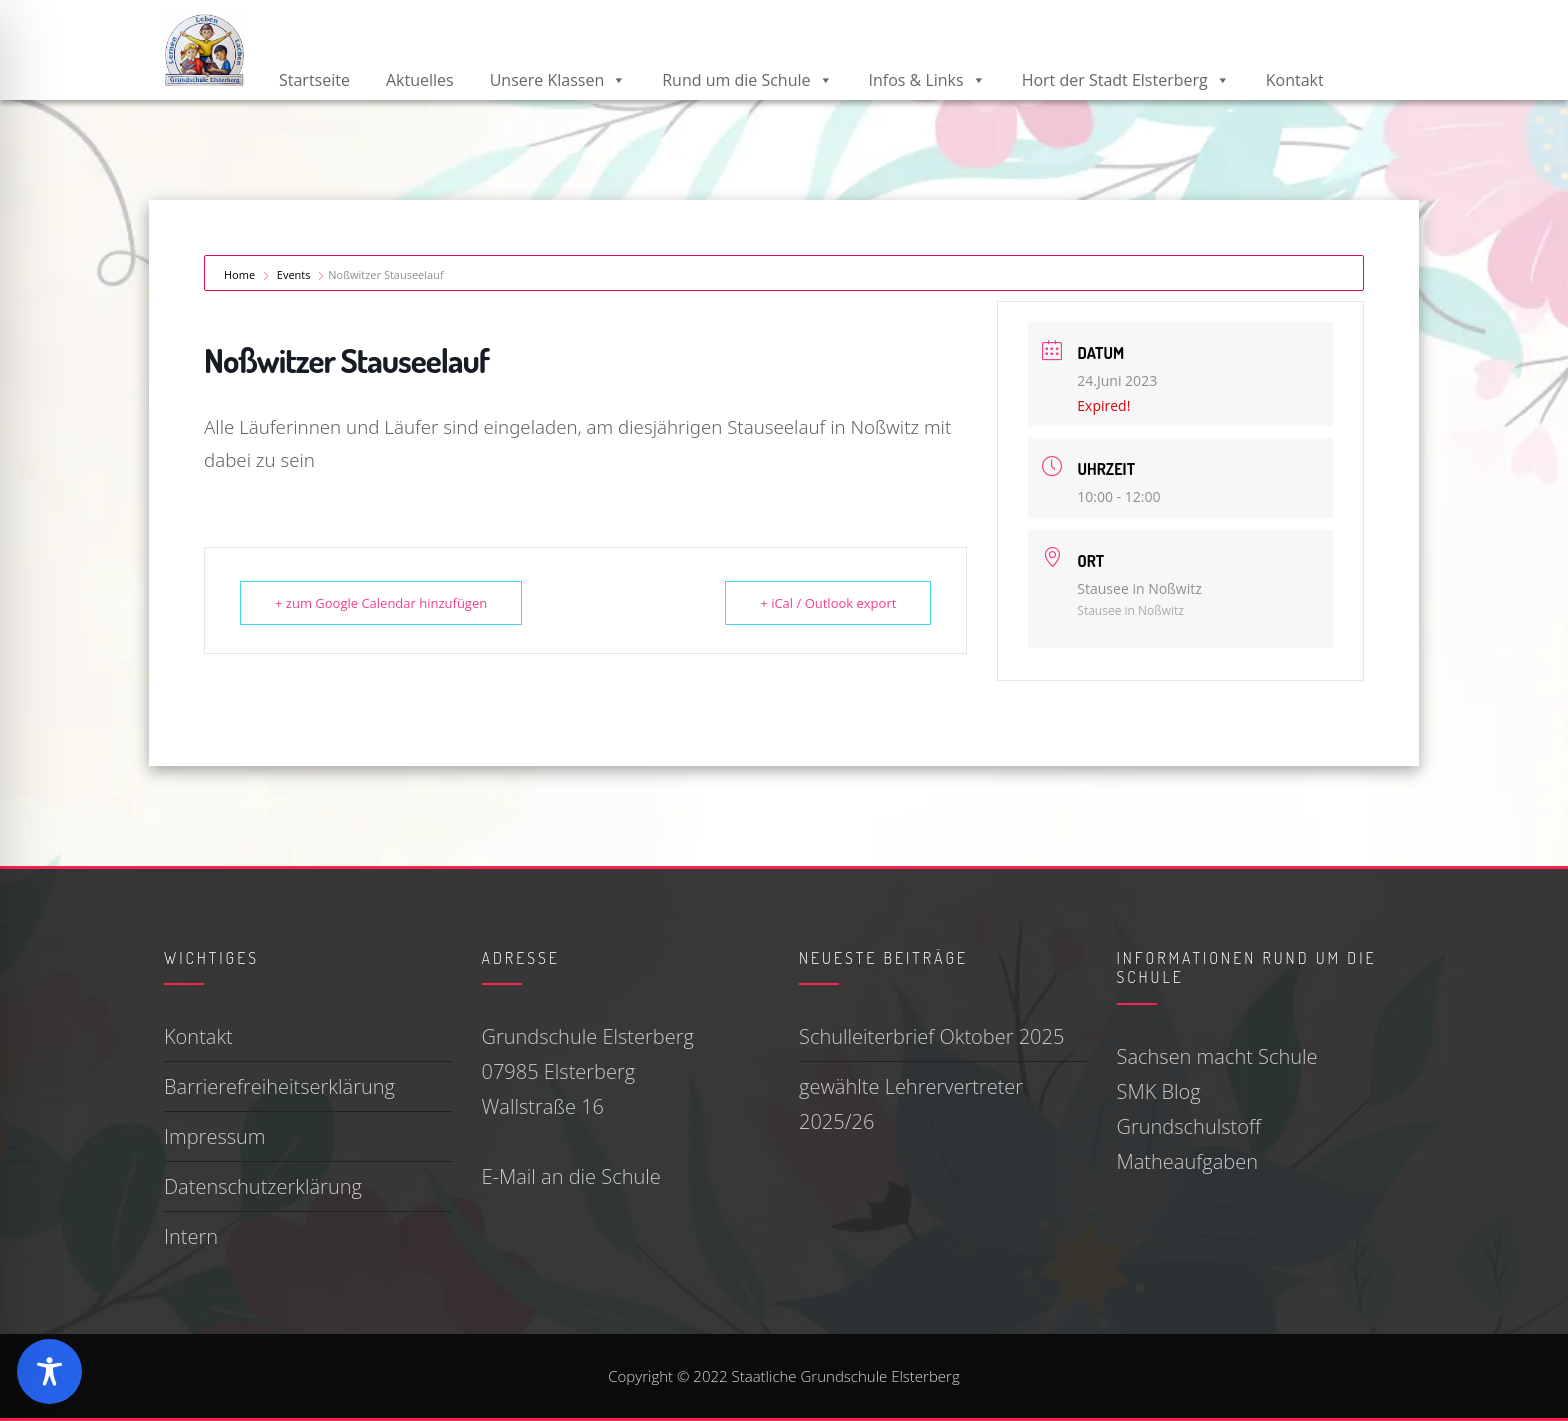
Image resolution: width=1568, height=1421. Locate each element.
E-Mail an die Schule (571, 1176)
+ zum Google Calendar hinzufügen (381, 603)
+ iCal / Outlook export (828, 603)
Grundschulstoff (1189, 1126)
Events (294, 274)
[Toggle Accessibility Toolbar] (49, 1371)
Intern (191, 1236)
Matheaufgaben (1187, 1161)
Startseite (314, 80)
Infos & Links (927, 80)
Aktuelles (420, 80)
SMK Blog (1159, 1091)
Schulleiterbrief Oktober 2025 (931, 1036)
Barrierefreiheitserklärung (279, 1086)
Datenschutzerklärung (263, 1186)
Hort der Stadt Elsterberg (1126, 80)
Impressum (214, 1136)
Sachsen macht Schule (1217, 1056)
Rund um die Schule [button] (747, 80)
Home (241, 274)
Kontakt (1295, 80)
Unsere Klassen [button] (558, 80)
